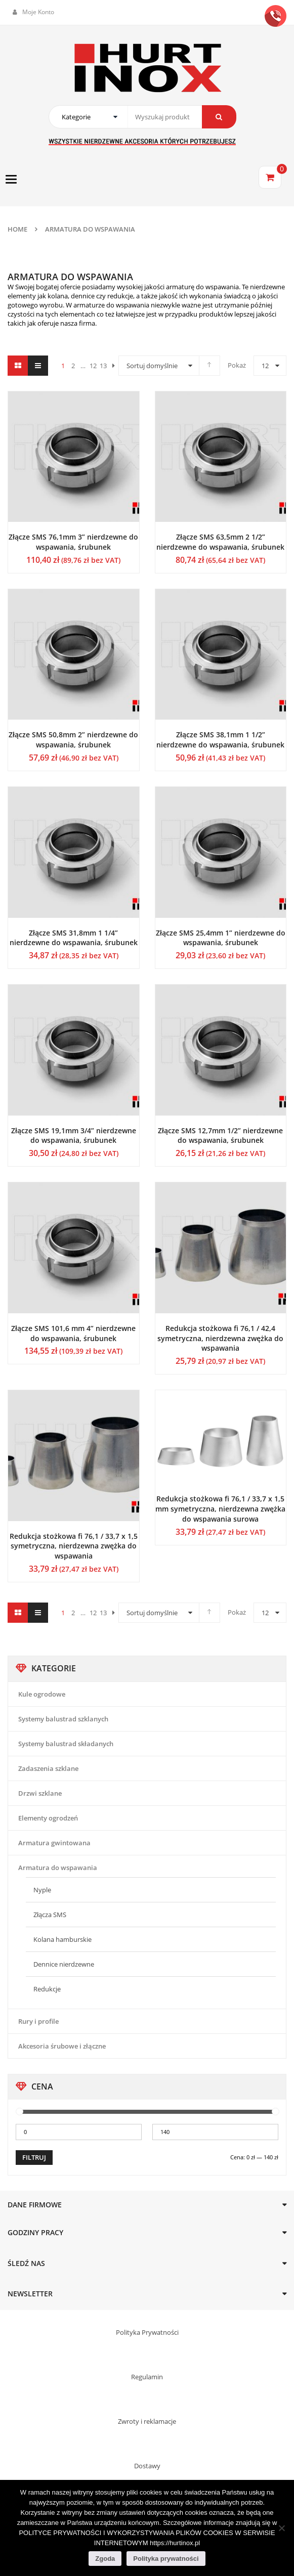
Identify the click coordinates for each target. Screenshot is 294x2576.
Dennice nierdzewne (63, 1964)
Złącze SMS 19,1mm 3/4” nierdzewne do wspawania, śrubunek (73, 1135)
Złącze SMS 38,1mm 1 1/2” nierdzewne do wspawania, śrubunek (220, 739)
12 (265, 365)
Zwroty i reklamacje (147, 2421)
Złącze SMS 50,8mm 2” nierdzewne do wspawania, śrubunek (73, 739)
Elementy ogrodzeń (48, 1818)
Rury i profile (38, 2021)
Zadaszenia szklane (48, 1768)
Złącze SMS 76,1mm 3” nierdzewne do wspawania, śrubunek (73, 542)
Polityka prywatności (165, 2558)
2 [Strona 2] (73, 365)
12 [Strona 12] (93, 365)
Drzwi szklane (40, 1793)
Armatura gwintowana (54, 1842)
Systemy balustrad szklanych (63, 1718)
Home (17, 229)
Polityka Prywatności (147, 2332)
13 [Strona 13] (103, 365)
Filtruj (34, 2157)
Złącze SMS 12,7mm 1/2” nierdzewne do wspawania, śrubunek (220, 1135)
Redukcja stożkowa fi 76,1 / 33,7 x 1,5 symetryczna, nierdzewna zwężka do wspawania (74, 1546)
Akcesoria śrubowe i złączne (62, 2046)
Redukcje (47, 1988)
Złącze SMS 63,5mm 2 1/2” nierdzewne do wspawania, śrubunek (220, 542)
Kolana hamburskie (62, 1939)
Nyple (42, 1889)
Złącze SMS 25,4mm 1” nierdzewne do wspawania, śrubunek (220, 938)
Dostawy (147, 2465)
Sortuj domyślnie (152, 365)
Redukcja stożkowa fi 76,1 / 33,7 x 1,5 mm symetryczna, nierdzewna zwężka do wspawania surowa (220, 1509)
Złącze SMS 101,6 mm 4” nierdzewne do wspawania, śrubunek (73, 1333)
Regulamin (147, 2376)
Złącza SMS (49, 1914)
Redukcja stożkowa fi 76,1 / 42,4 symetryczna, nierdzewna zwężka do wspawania (220, 1338)
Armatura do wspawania (57, 1867)
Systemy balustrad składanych (65, 1743)
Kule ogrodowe (41, 1694)
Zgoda (105, 2558)
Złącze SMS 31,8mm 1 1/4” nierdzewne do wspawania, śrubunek (74, 938)
